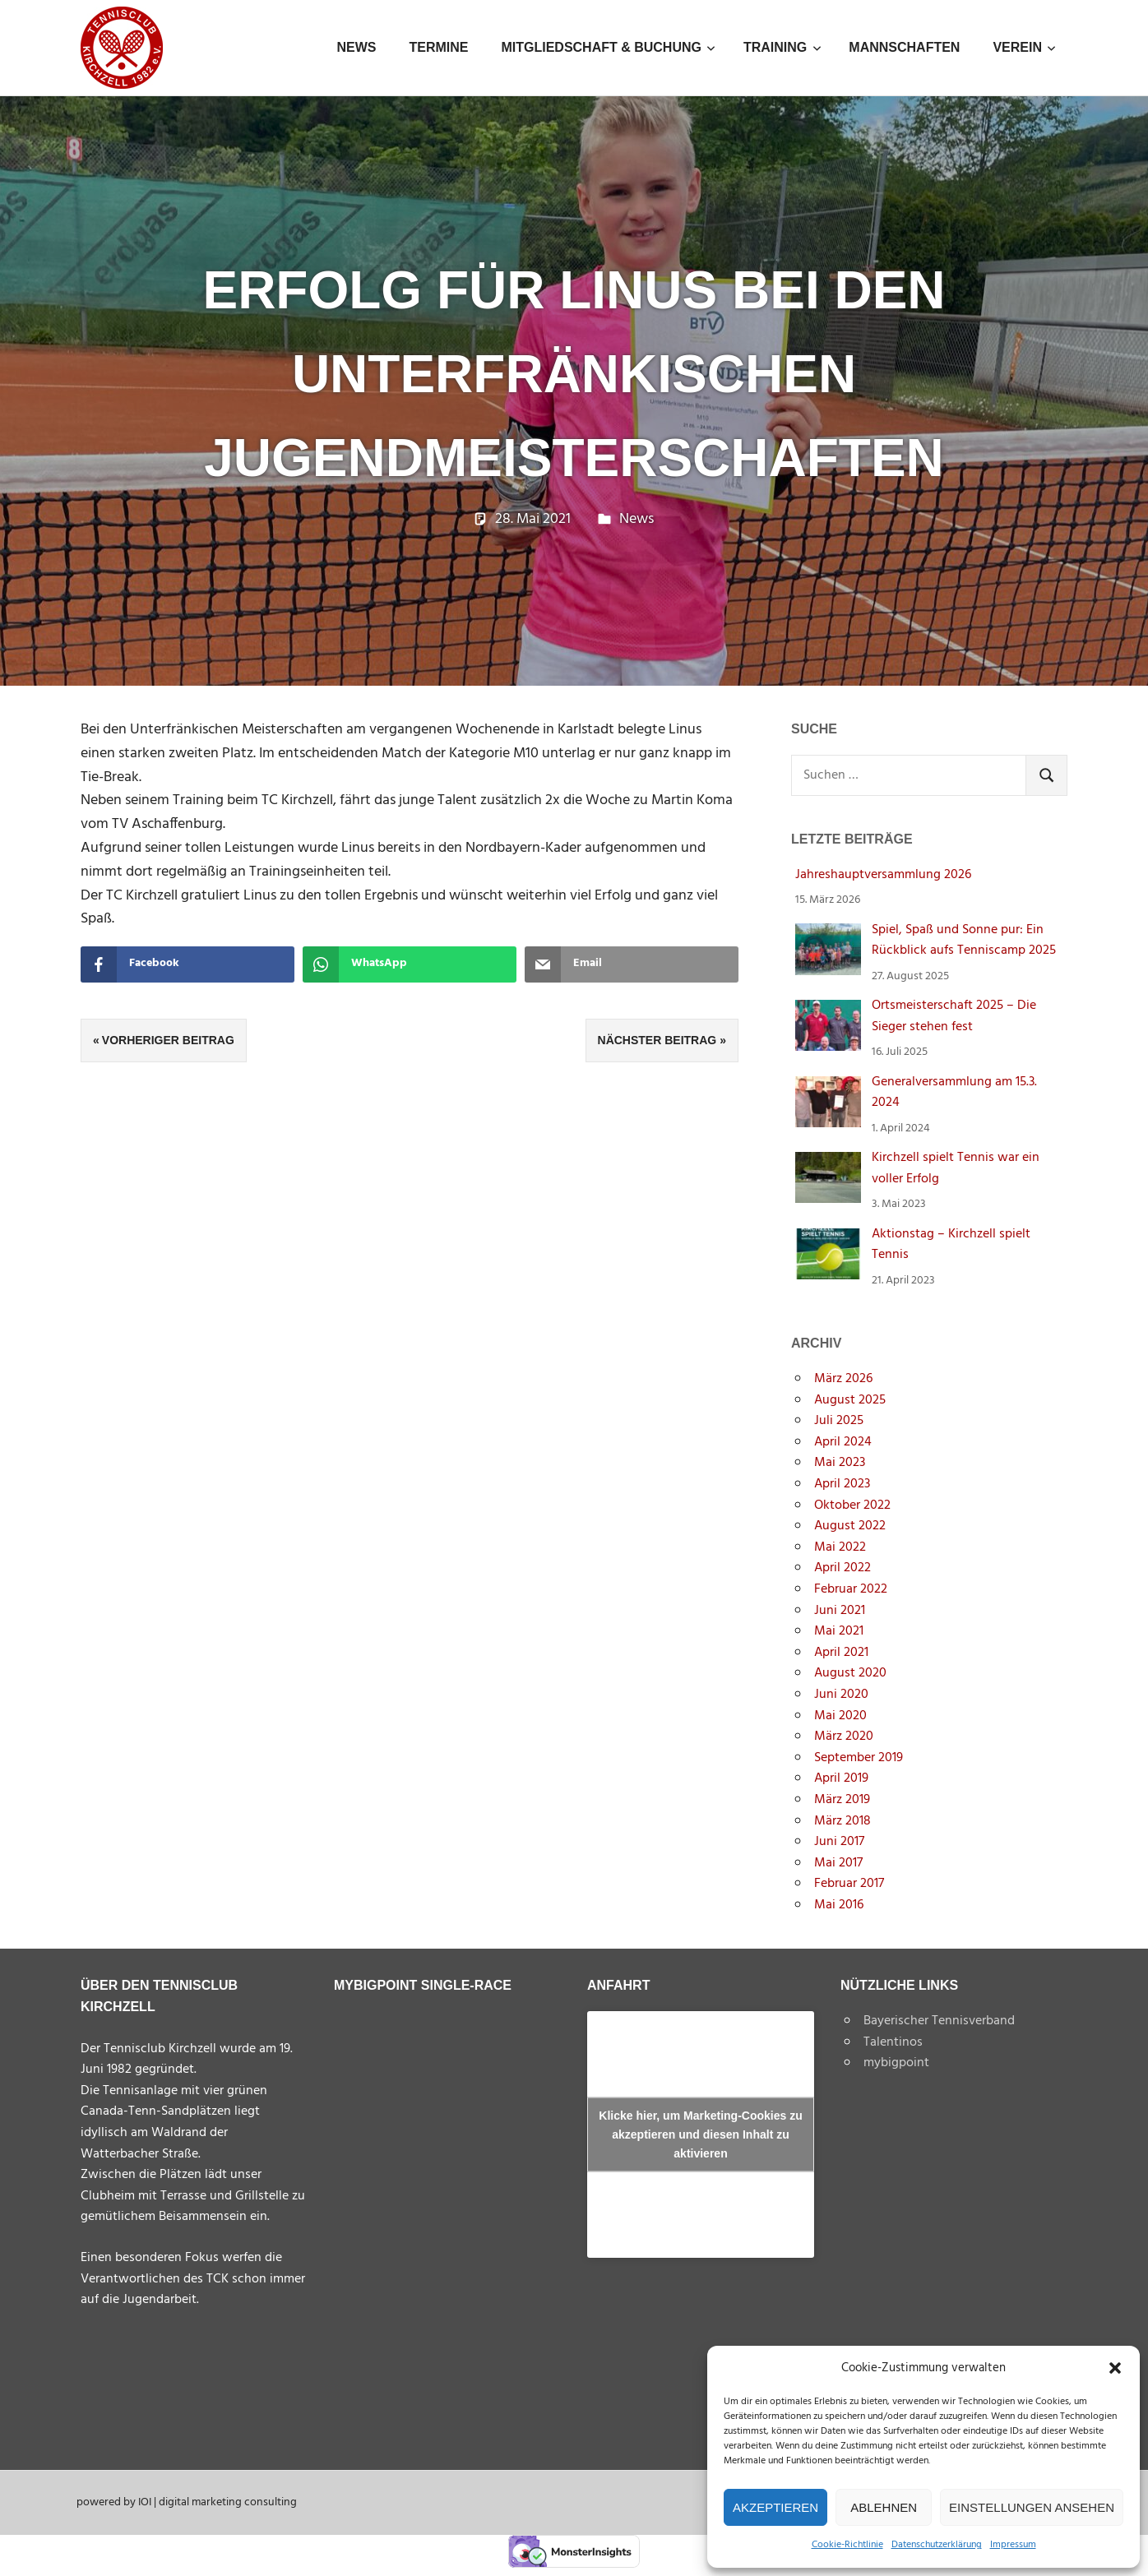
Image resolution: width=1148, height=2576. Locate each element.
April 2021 (841, 1652)
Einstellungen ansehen (1031, 2507)
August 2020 (850, 1673)
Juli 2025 (838, 1420)
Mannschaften (904, 47)
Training (782, 47)
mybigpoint (896, 2063)
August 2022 (850, 1526)
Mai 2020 (840, 1716)
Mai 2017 (838, 1863)
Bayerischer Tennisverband (939, 2021)
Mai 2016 (838, 1905)
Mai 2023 (839, 1462)
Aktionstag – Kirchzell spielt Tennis (951, 1244)
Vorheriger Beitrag (168, 1040)
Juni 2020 (841, 1694)
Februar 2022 (850, 1589)
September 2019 (858, 1758)
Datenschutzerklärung (936, 2545)
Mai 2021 (838, 1631)
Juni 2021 (839, 1610)
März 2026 (843, 1379)
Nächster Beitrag (657, 1040)
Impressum (1013, 2545)
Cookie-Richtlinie (847, 2545)
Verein (1024, 47)
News (356, 47)
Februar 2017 (849, 1883)
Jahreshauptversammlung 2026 (883, 875)
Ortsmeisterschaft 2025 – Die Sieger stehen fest (954, 1016)
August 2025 (850, 1400)
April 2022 (842, 1568)
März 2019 (842, 1800)
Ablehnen (883, 2507)
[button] (1115, 2368)
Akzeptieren (775, 2507)
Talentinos (893, 2042)
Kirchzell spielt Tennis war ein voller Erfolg (955, 1168)
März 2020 (843, 1736)
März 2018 (842, 1821)
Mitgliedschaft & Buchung (608, 47)
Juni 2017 (839, 1841)
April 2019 (841, 1778)
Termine (438, 47)
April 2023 (842, 1484)
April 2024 (843, 1442)
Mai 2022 (840, 1547)
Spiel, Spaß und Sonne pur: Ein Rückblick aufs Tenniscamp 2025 (964, 940)
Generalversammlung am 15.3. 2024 (954, 1092)
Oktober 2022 (852, 1505)
